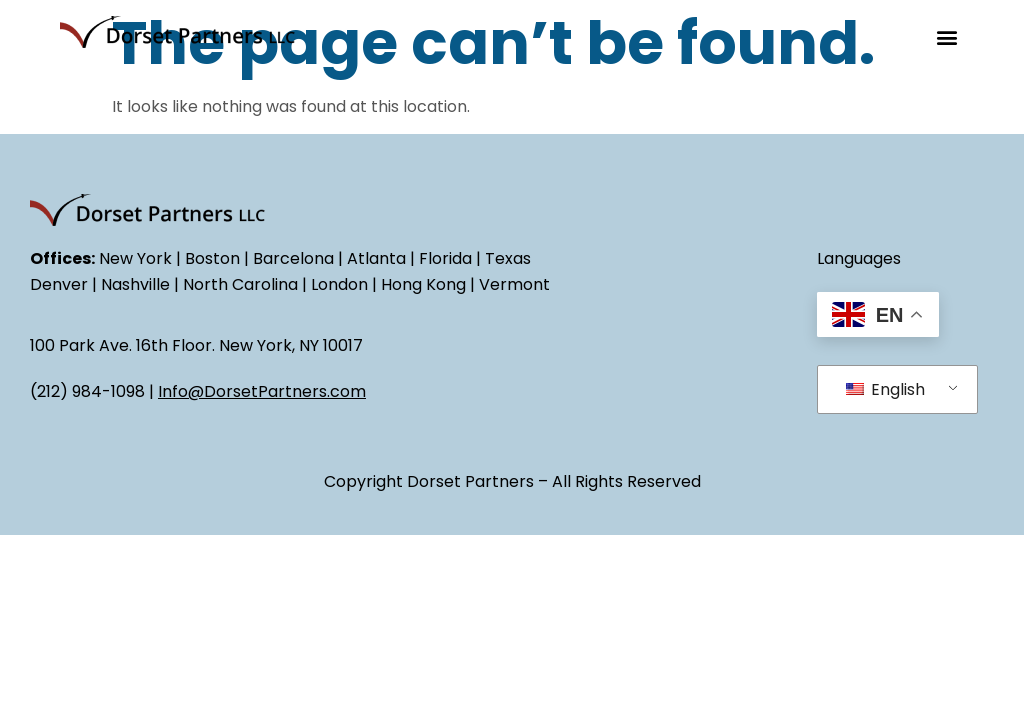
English (885, 389)
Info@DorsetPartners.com (262, 391)
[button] (947, 36)
